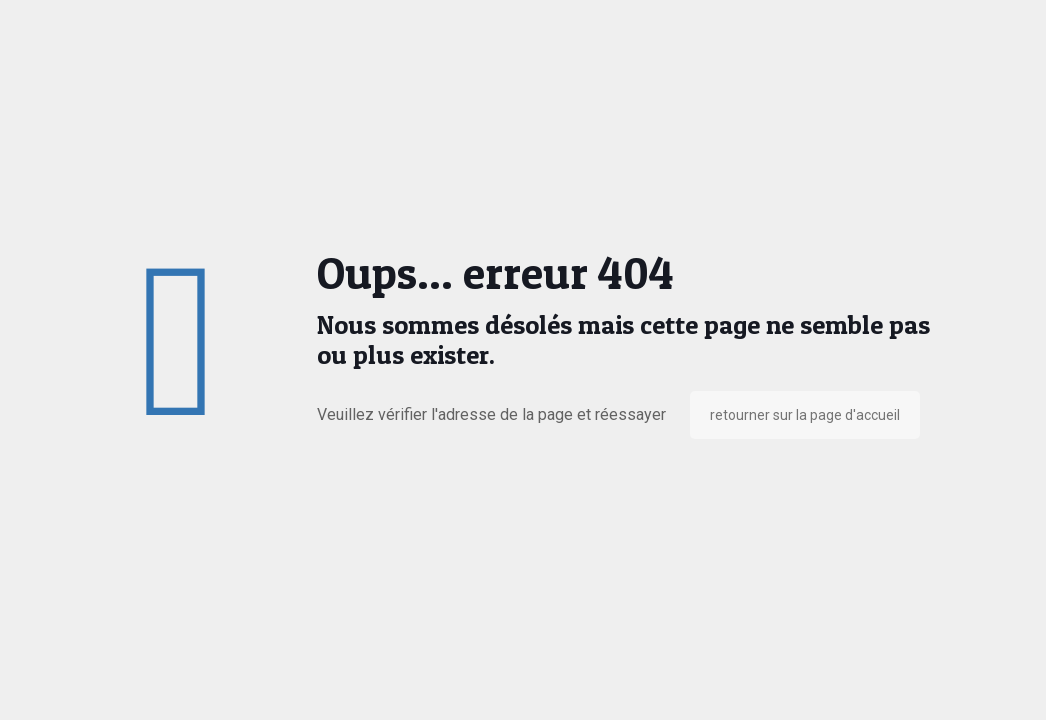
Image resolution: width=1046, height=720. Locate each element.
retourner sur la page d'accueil (805, 415)
